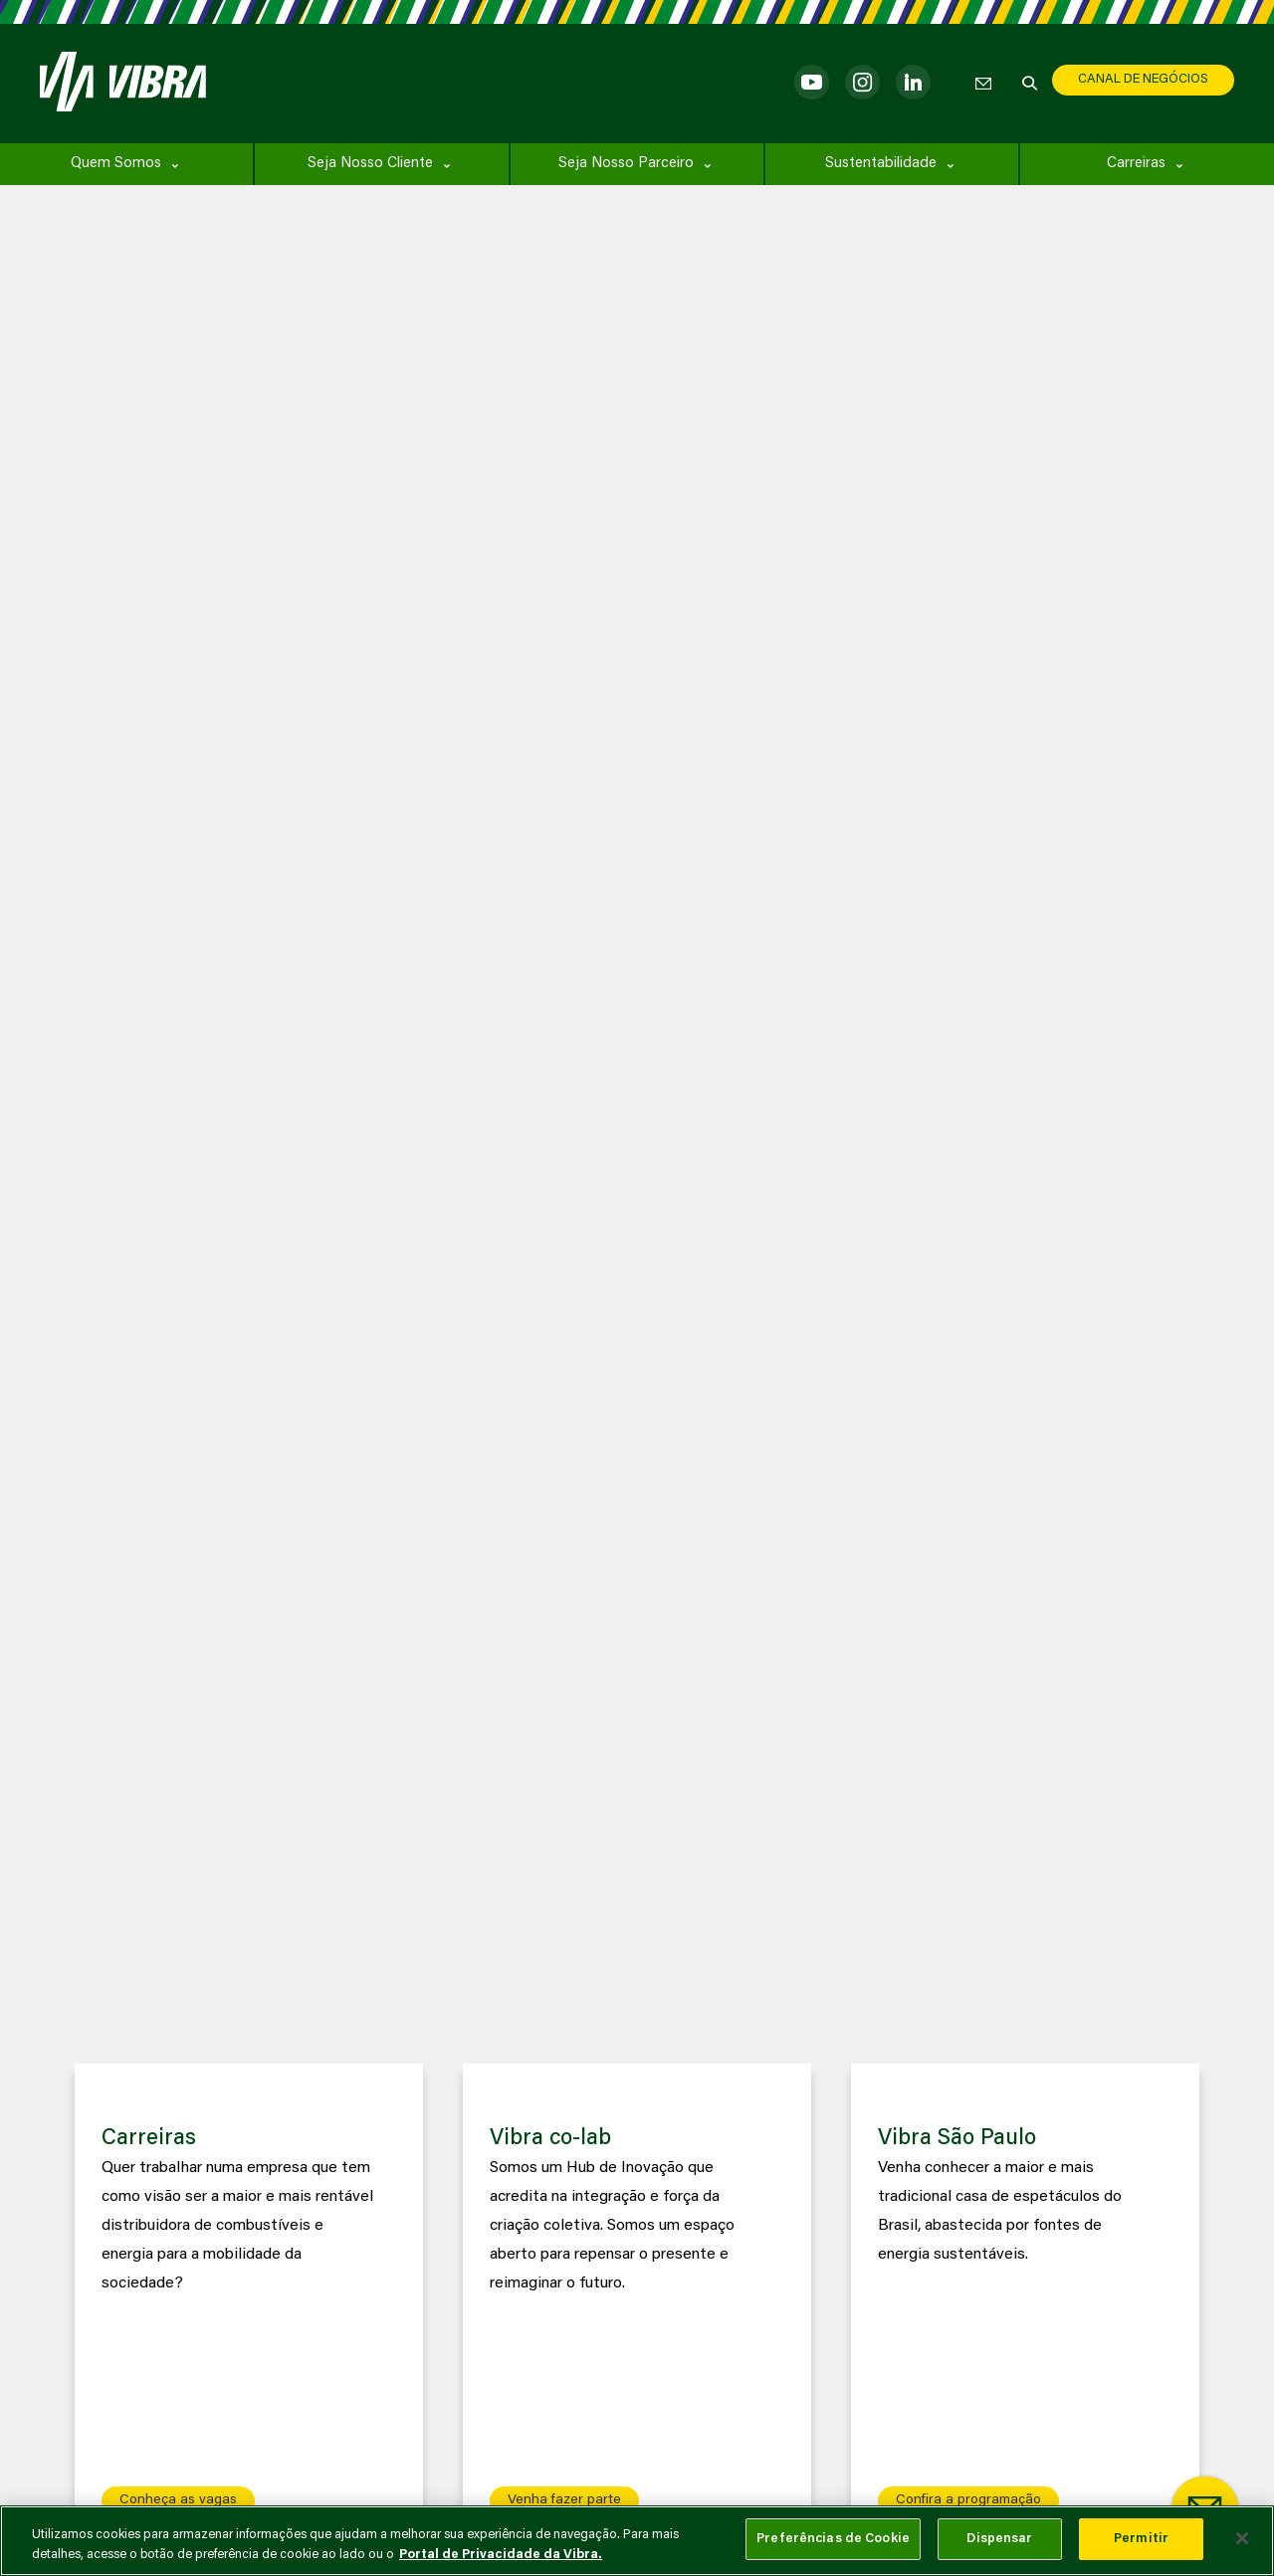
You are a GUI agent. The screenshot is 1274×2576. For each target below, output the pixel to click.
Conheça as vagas (178, 2500)
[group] (249, 2303)
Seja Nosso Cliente (370, 163)
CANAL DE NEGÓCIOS (1143, 79)
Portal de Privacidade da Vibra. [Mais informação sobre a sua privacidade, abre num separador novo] (500, 2554)
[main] (637, 2540)
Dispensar (999, 2538)
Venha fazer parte (564, 2500)
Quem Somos (116, 163)
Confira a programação (968, 2500)
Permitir (1141, 2538)
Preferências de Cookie (833, 2538)
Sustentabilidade (881, 163)
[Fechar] (1242, 2538)
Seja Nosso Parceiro (626, 163)
